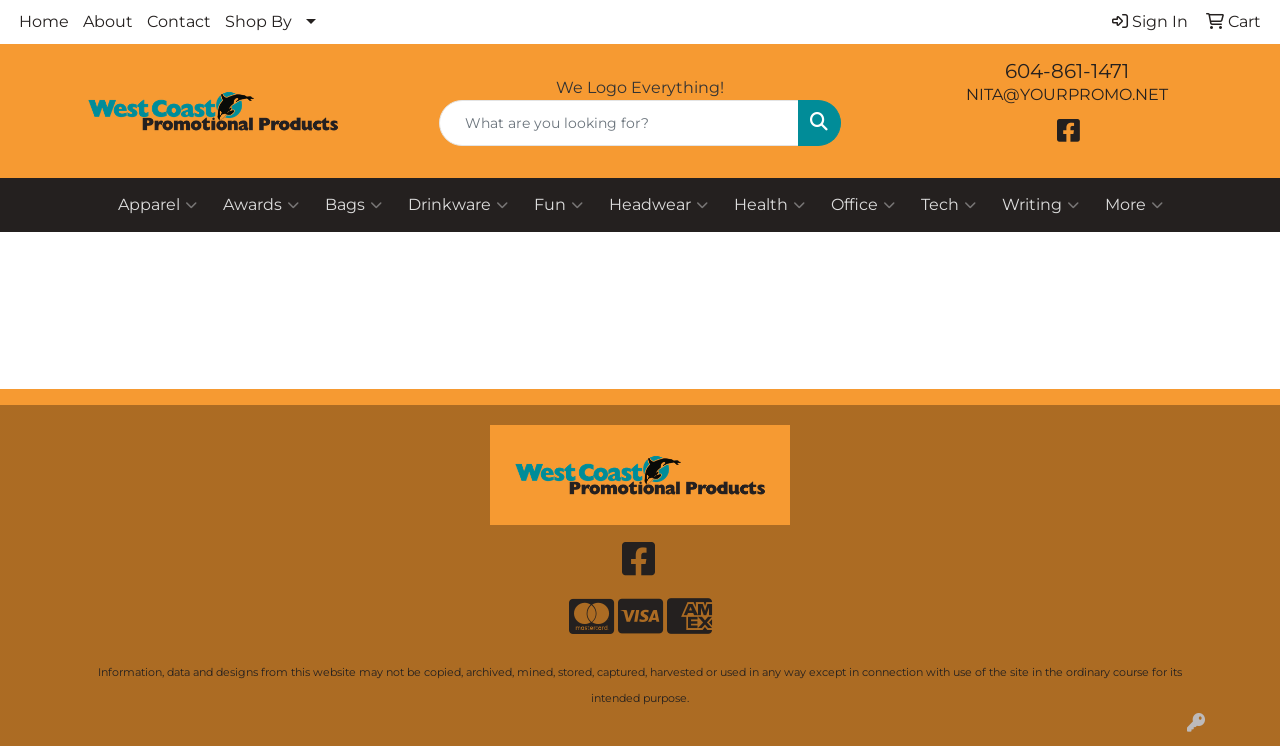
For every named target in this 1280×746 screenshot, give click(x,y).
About (108, 21)
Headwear (658, 205)
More (1134, 205)
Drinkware (458, 205)
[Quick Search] (619, 123)
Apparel (157, 205)
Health (769, 205)
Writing (1040, 205)
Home (44, 21)
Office (863, 205)
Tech (948, 205)
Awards (261, 205)
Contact (179, 21)
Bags (353, 205)
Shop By (258, 21)
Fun (558, 205)
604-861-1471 (1067, 71)
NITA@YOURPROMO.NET (1067, 94)
